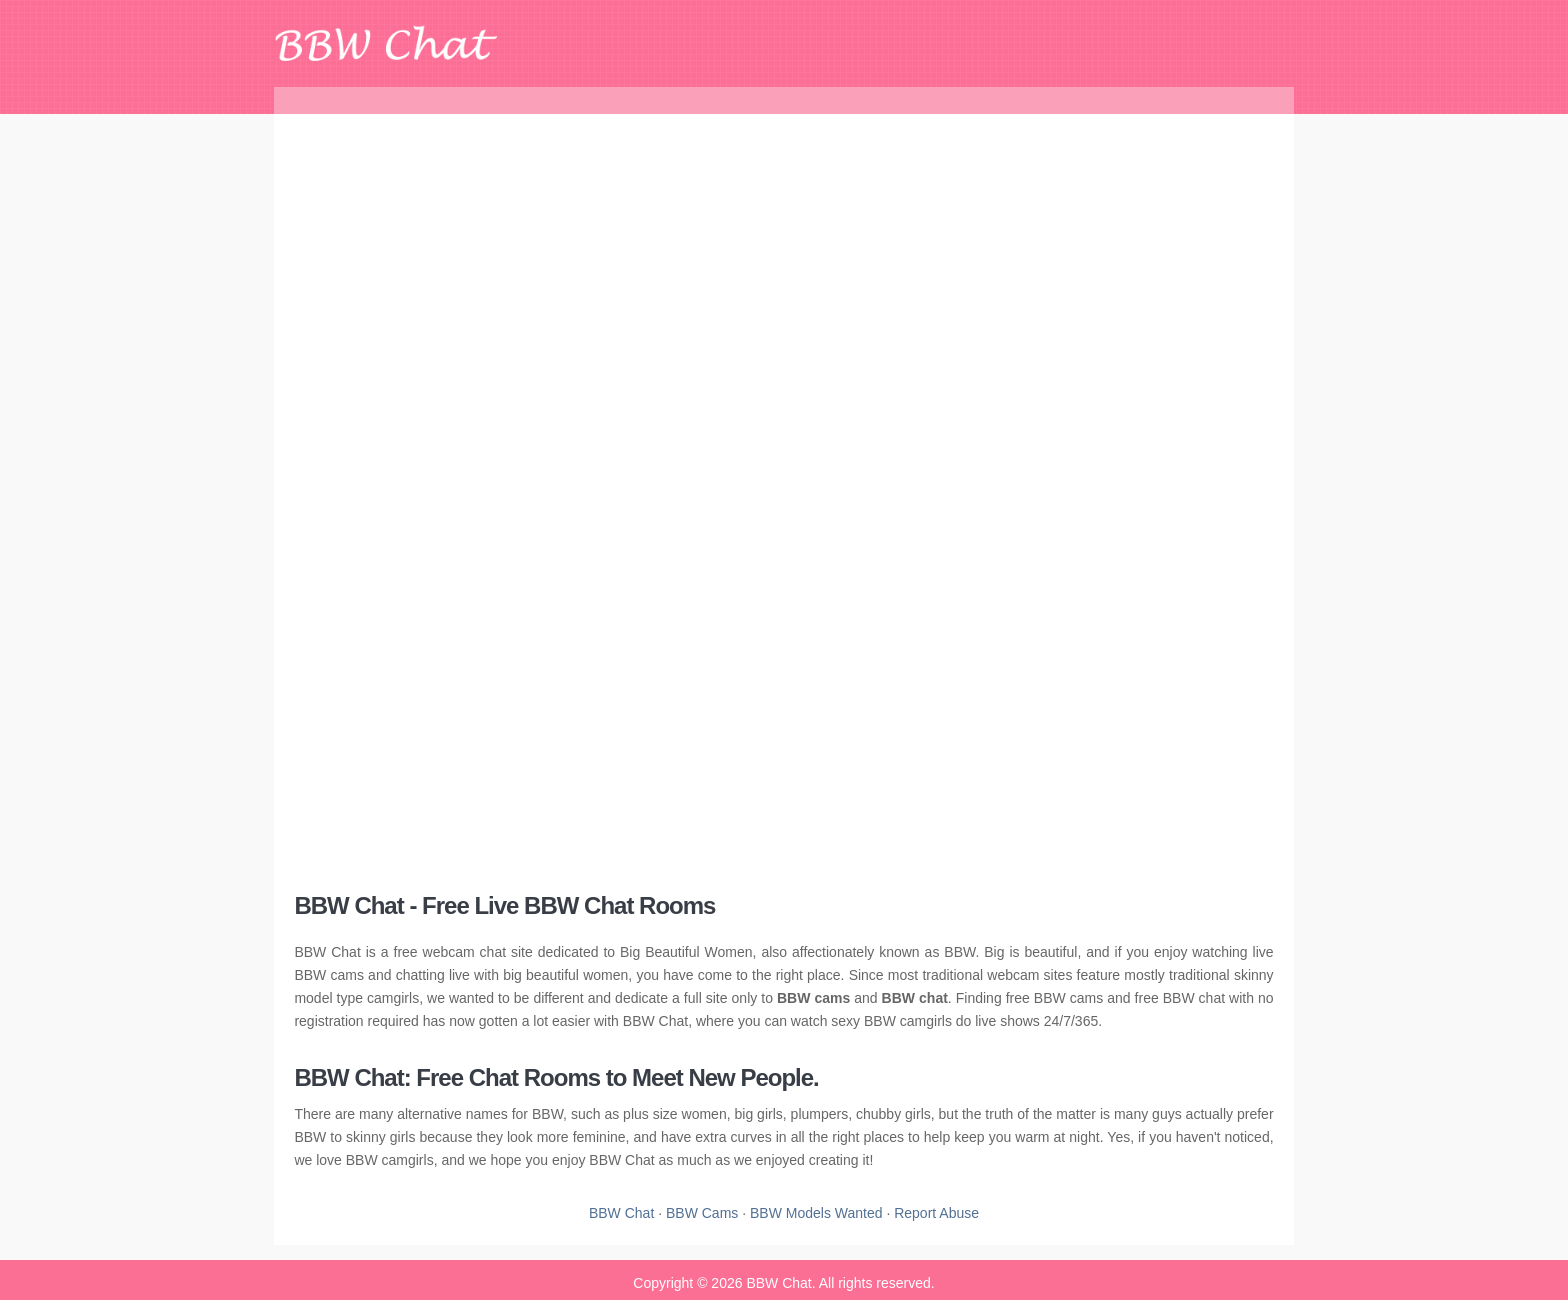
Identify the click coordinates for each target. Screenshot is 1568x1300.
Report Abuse (936, 1213)
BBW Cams (702, 1213)
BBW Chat (621, 1213)
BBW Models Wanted (816, 1213)
